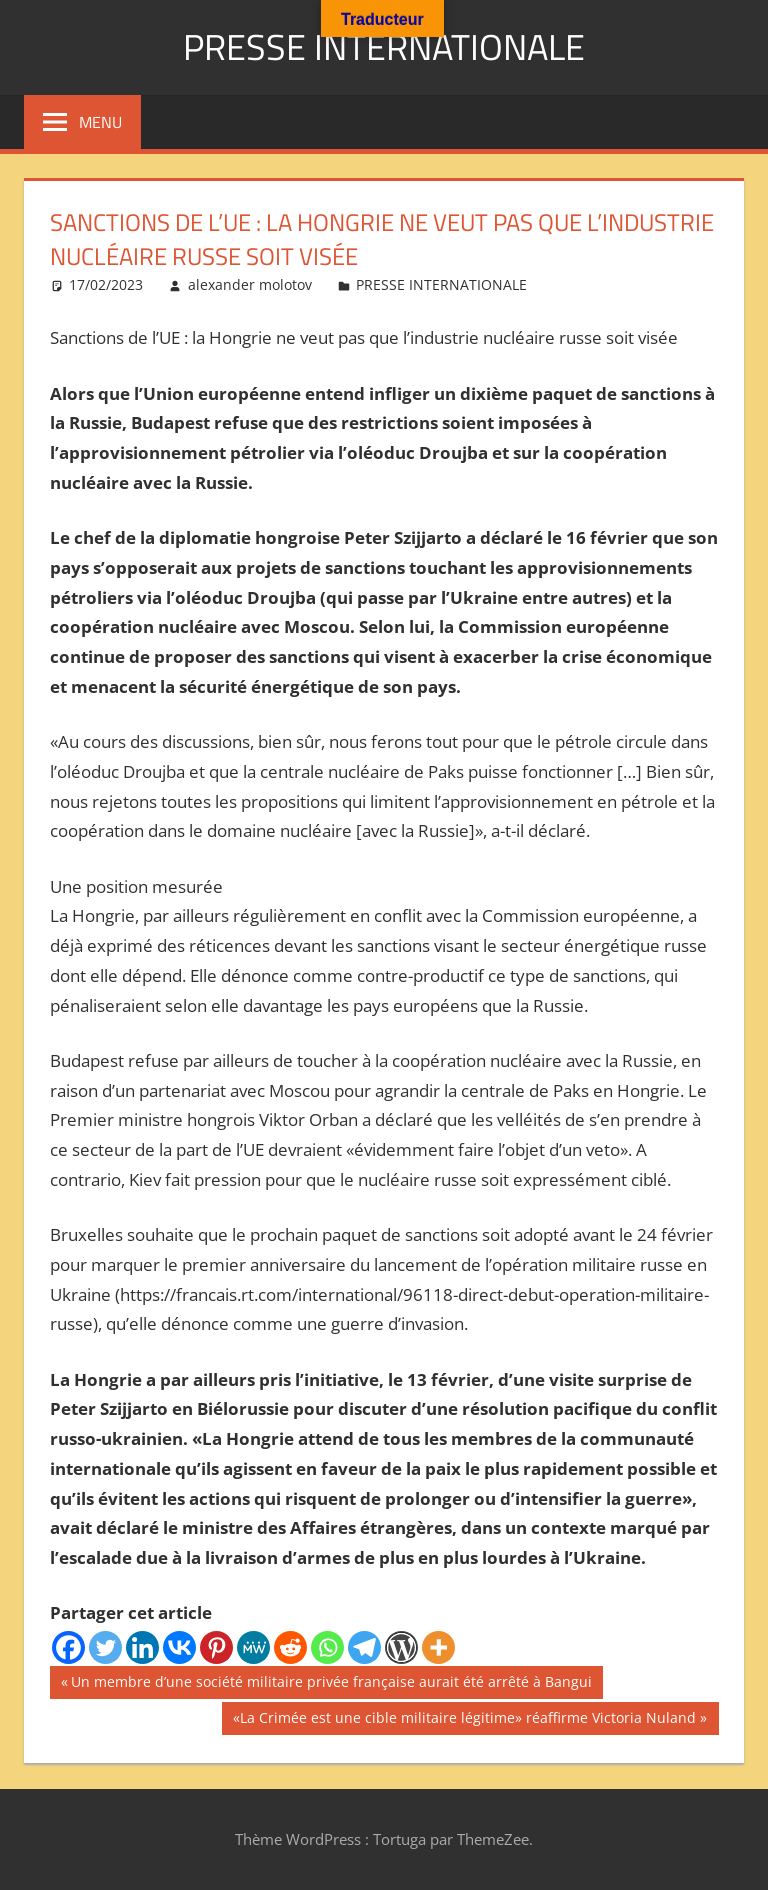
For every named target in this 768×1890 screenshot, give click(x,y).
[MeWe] (253, 1647)
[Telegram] (364, 1647)
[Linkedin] (142, 1647)
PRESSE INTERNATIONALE (384, 46)
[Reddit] (290, 1647)
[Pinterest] (216, 1647)
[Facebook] (68, 1647)
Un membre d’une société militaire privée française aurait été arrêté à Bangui (331, 1684)
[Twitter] (105, 1647)
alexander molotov (250, 284)
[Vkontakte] (179, 1647)
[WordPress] (401, 1647)
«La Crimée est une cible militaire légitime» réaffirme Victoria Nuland (464, 1720)
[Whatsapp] (327, 1647)
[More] (438, 1647)
